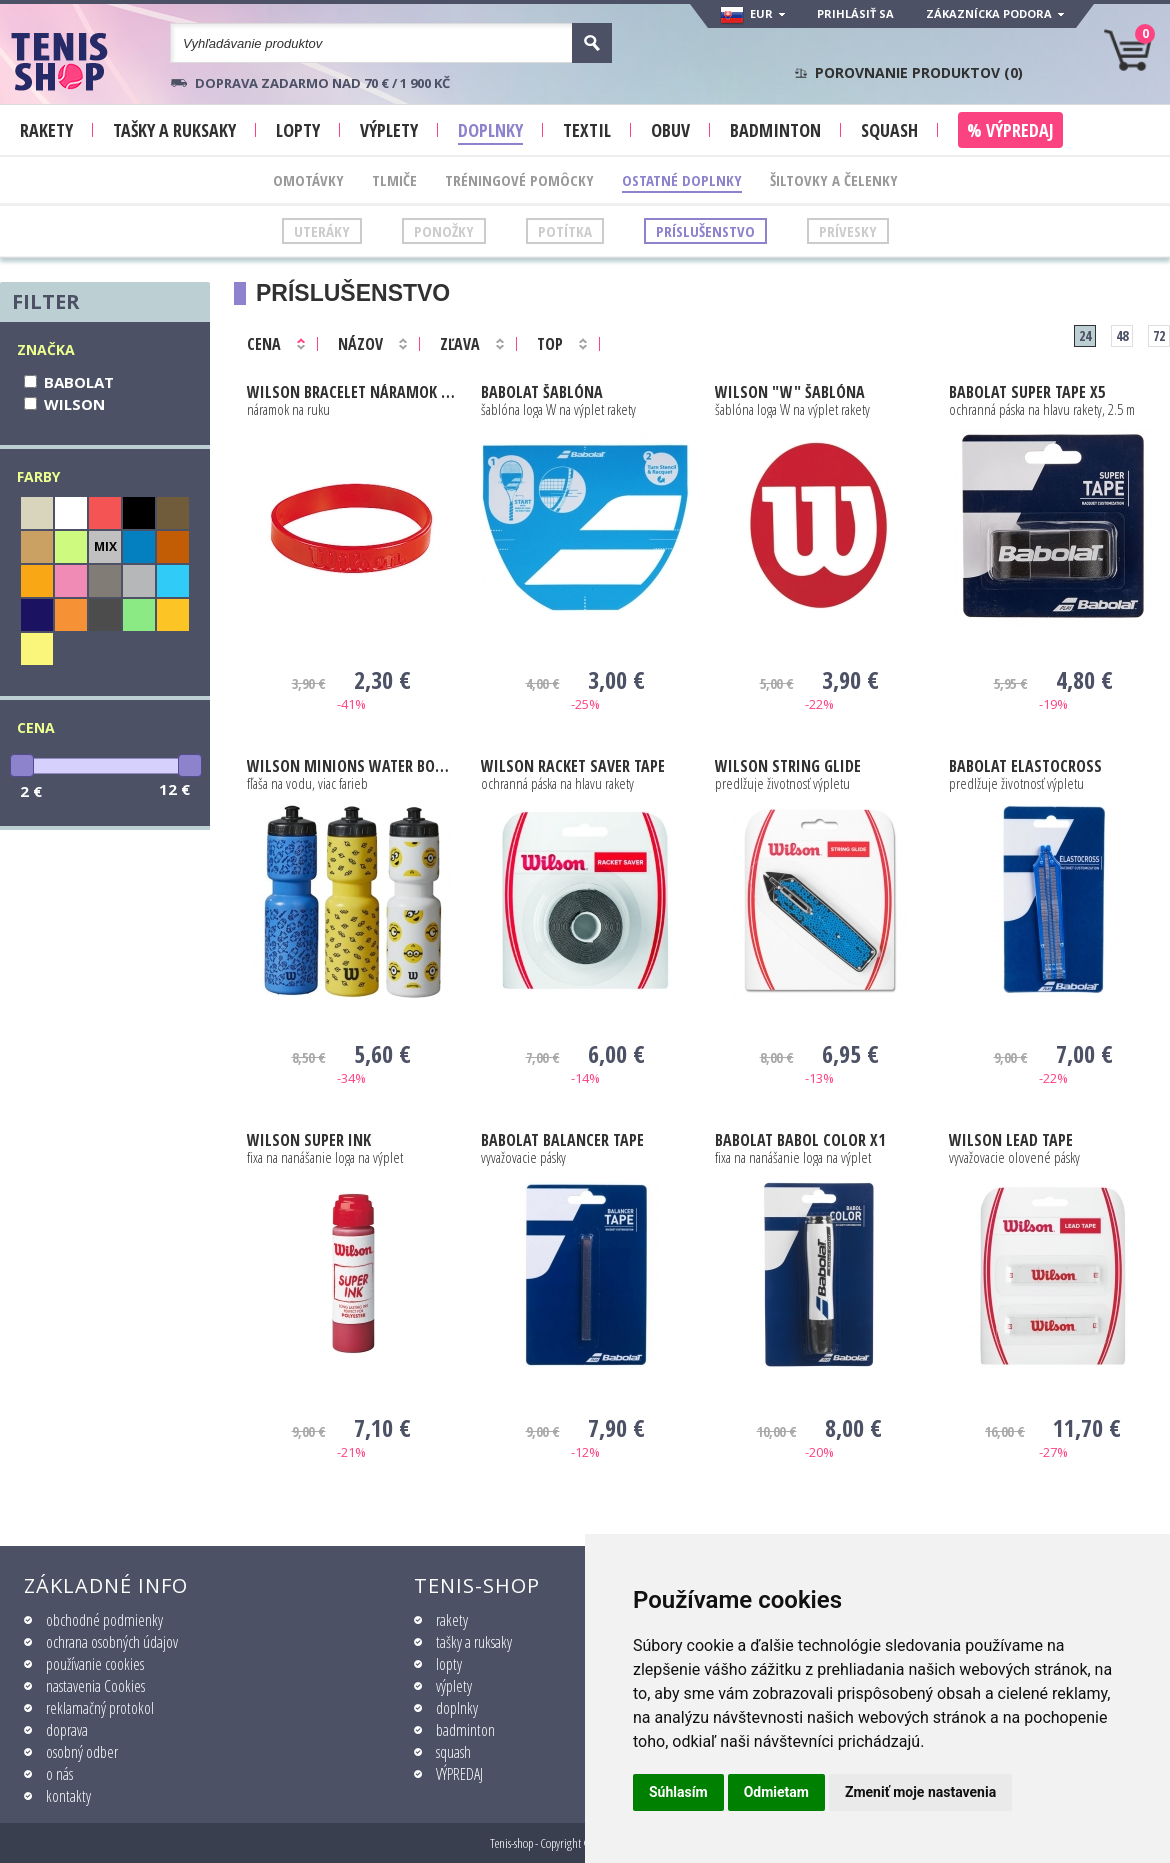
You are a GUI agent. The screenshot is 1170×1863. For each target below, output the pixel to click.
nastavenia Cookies (95, 1686)
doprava (67, 1730)
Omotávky (308, 180)
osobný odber (82, 1752)
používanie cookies (95, 1664)
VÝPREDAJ (459, 1774)
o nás (59, 1774)
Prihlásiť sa (855, 13)
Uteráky (322, 231)
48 (1122, 335)
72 (1159, 335)
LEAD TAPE (1011, 1140)
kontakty (68, 1796)
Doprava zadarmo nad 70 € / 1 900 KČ (322, 83)
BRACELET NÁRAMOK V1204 (351, 392)
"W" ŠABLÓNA (790, 392)
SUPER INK (309, 1140)
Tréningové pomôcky (519, 180)
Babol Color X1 (800, 1140)
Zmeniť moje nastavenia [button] (920, 1792)
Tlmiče (394, 180)
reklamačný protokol (100, 1708)
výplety (454, 1686)
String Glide (788, 766)
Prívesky (848, 231)
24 (1085, 335)
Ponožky (444, 231)
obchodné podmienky (104, 1620)
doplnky (457, 1708)
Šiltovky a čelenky (834, 180)
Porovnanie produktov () (919, 73)
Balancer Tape (562, 1140)
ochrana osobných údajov (112, 1642)
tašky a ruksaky (474, 1642)
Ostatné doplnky (682, 180)
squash (453, 1752)
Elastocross (1025, 766)
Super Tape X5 (1027, 392)
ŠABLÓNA (542, 392)
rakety (452, 1620)
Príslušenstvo (705, 231)
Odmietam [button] (776, 1792)
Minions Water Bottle (351, 766)
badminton (465, 1730)
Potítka (565, 231)
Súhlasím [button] (678, 1792)
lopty (449, 1664)
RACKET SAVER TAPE (573, 766)
